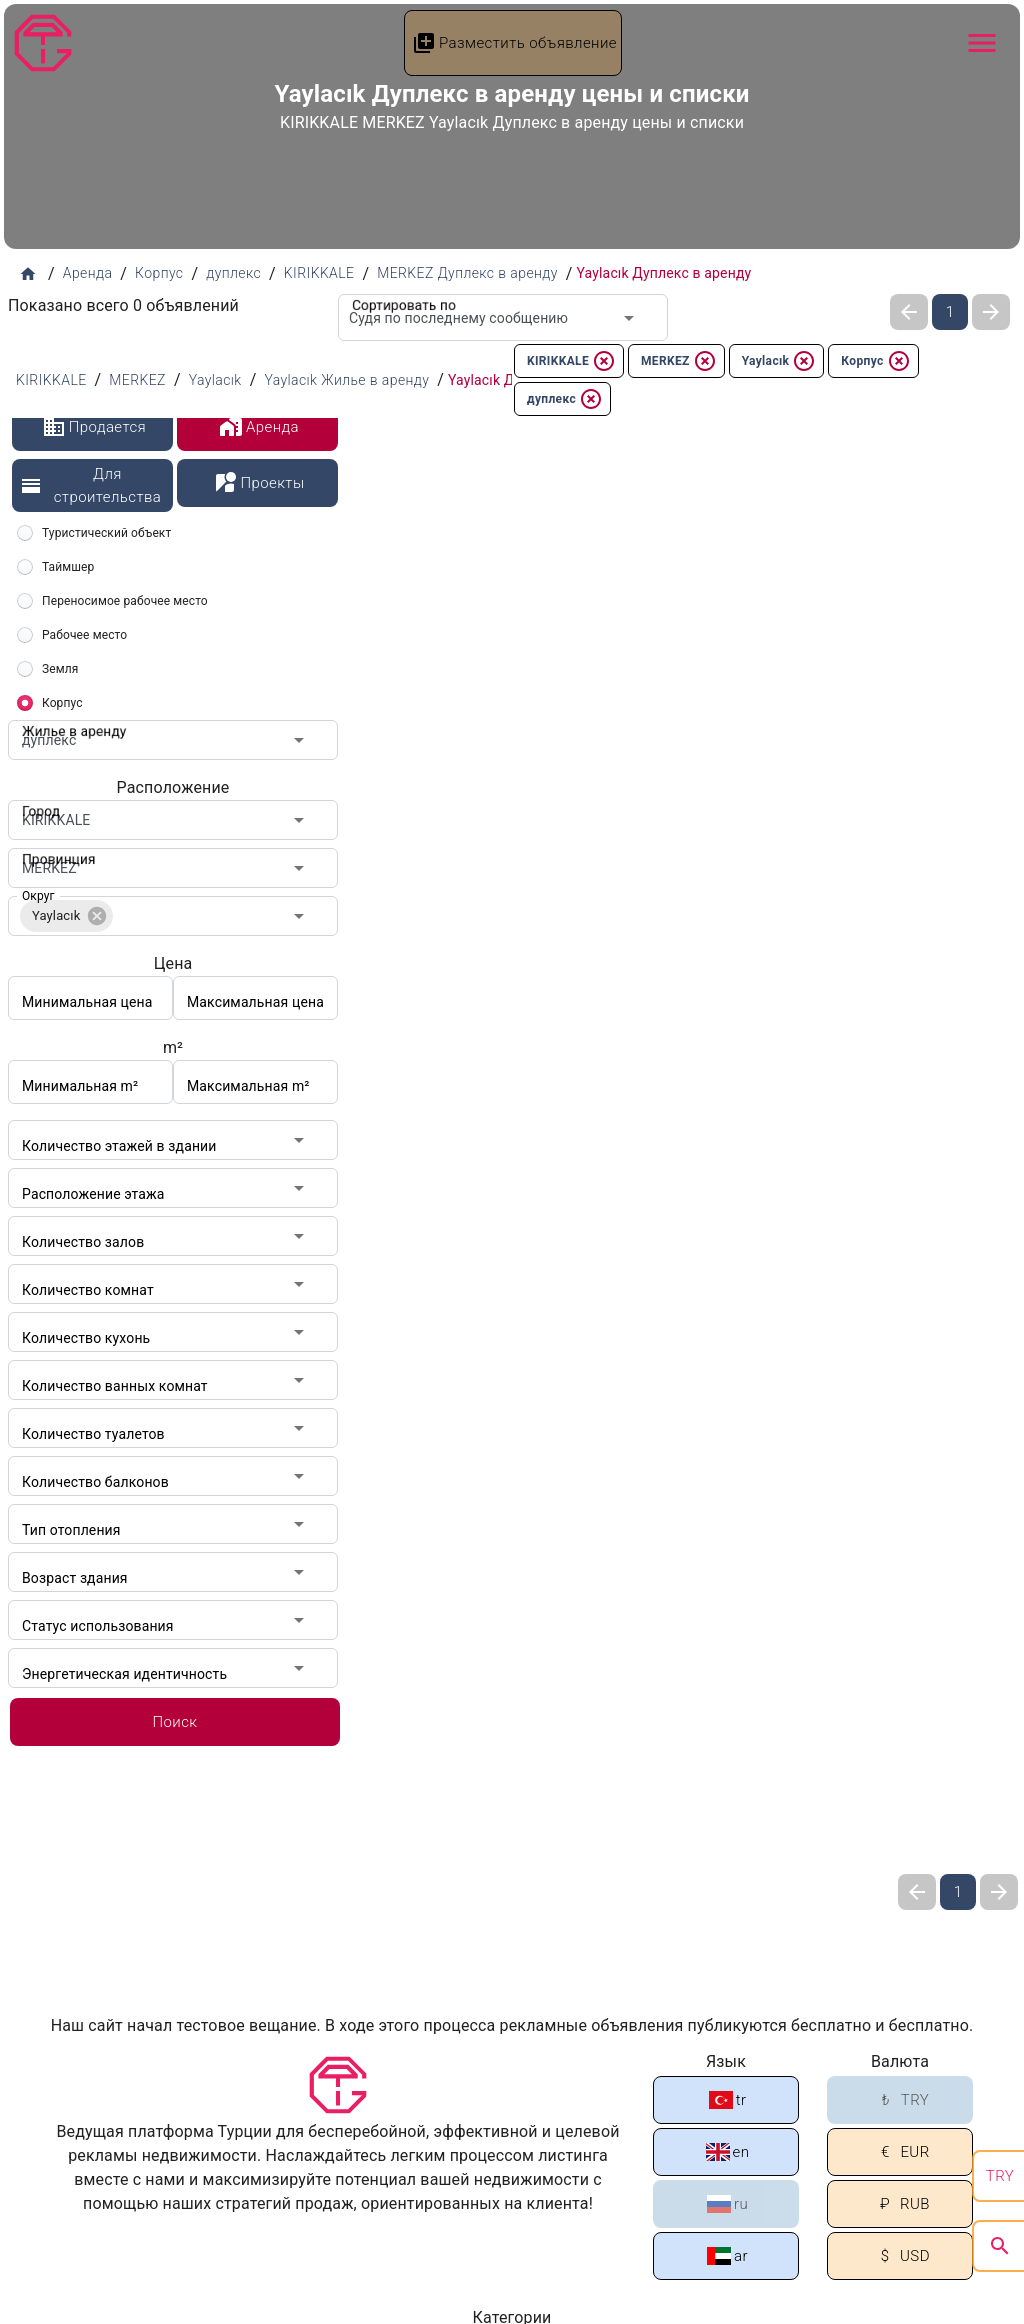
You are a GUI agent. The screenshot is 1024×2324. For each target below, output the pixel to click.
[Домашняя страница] (28, 274)
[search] (1000, 2246)
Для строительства (90, 485)
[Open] (629, 318)
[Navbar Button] (982, 43)
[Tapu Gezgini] (43, 43)
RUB (901, 2204)
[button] (66, 916)
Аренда (259, 427)
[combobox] (503, 317)
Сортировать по (397, 294)
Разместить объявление (514, 43)
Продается (94, 427)
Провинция (54, 848)
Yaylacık (779, 361)
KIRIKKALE (571, 361)
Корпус (875, 361)
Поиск (174, 1722)
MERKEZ (679, 361)
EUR (901, 2152)
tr (728, 2100)
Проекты (258, 483)
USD (901, 2256)
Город (38, 800)
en (728, 2152)
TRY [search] (1000, 2176)
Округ (38, 896)
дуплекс (565, 399)
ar (727, 2256)
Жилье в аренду (68, 720)
